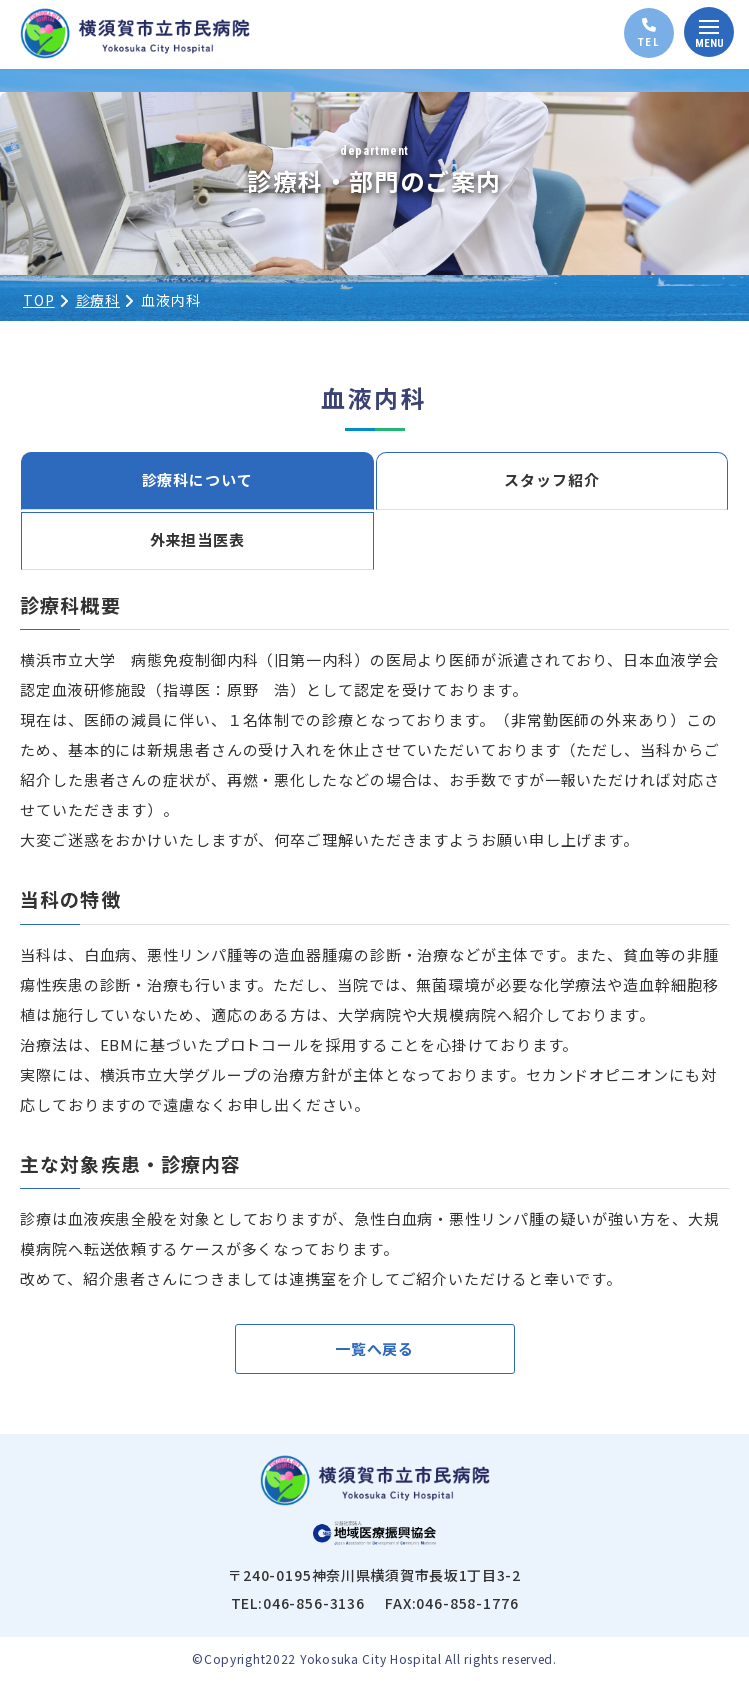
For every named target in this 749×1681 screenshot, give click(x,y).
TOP (39, 300)
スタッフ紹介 (551, 479)
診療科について (197, 479)
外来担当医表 (197, 539)
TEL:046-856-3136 (298, 1603)
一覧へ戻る (375, 1348)
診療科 (98, 300)
